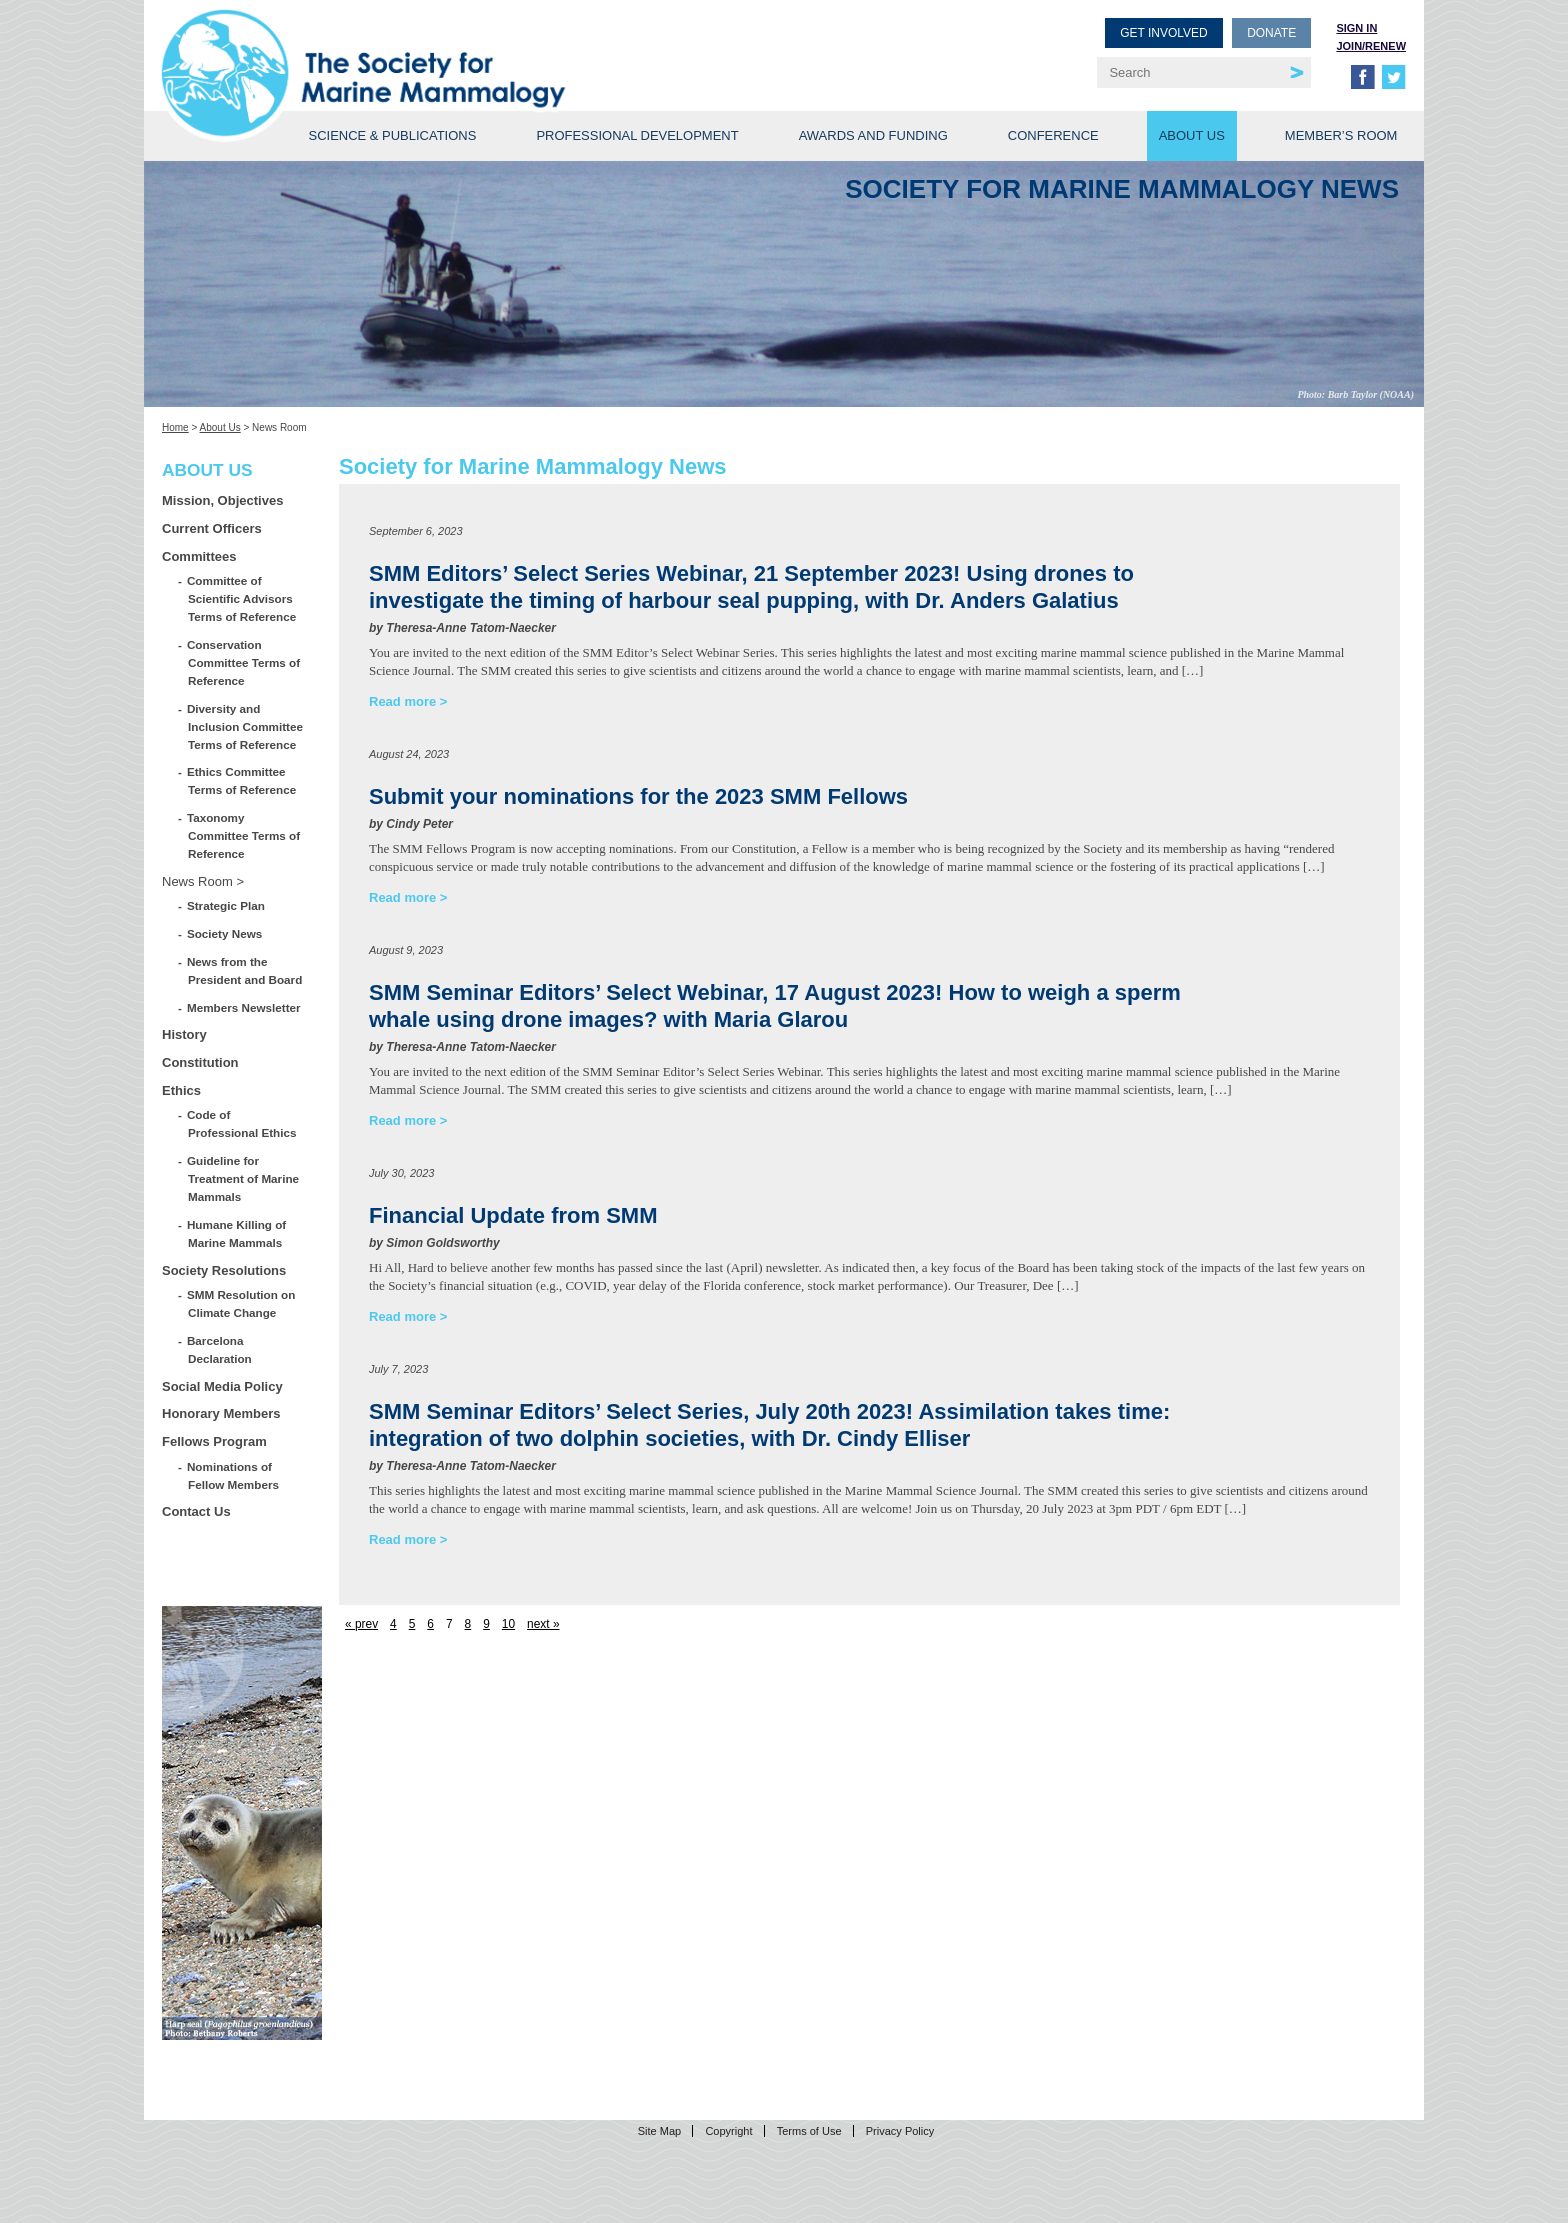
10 (508, 1624)
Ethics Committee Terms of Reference (242, 780)
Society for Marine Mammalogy (476, 47)
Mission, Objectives (222, 500)
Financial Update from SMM (513, 1215)
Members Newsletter (244, 1007)
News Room (197, 881)
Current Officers (212, 528)
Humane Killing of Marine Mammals (237, 1233)
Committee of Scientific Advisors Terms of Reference (242, 598)
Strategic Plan (226, 905)
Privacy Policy (900, 2131)
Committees (199, 556)
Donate (1271, 33)
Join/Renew (1371, 46)
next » (543, 1624)
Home (175, 427)
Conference (1053, 135)
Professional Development (637, 135)
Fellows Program (214, 1441)
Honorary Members (221, 1413)
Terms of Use (809, 2131)
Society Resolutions (224, 1270)
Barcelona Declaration (220, 1349)
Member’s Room (1341, 135)
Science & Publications (392, 135)
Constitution (200, 1062)
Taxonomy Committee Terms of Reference (244, 835)
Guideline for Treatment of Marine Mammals (243, 1178)
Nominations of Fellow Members (233, 1475)
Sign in (1356, 28)
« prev (361, 1624)
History (184, 1034)
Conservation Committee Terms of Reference (244, 662)
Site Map (659, 2131)
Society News (225, 933)
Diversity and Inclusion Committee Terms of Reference (245, 726)
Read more (402, 701)
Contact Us (196, 1511)
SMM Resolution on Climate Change (241, 1303)
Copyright (728, 2131)
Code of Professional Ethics (242, 1123)
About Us (1192, 135)
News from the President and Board (245, 970)
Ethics (181, 1090)
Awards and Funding (873, 135)
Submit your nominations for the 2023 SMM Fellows (638, 796)
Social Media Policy (222, 1386)
